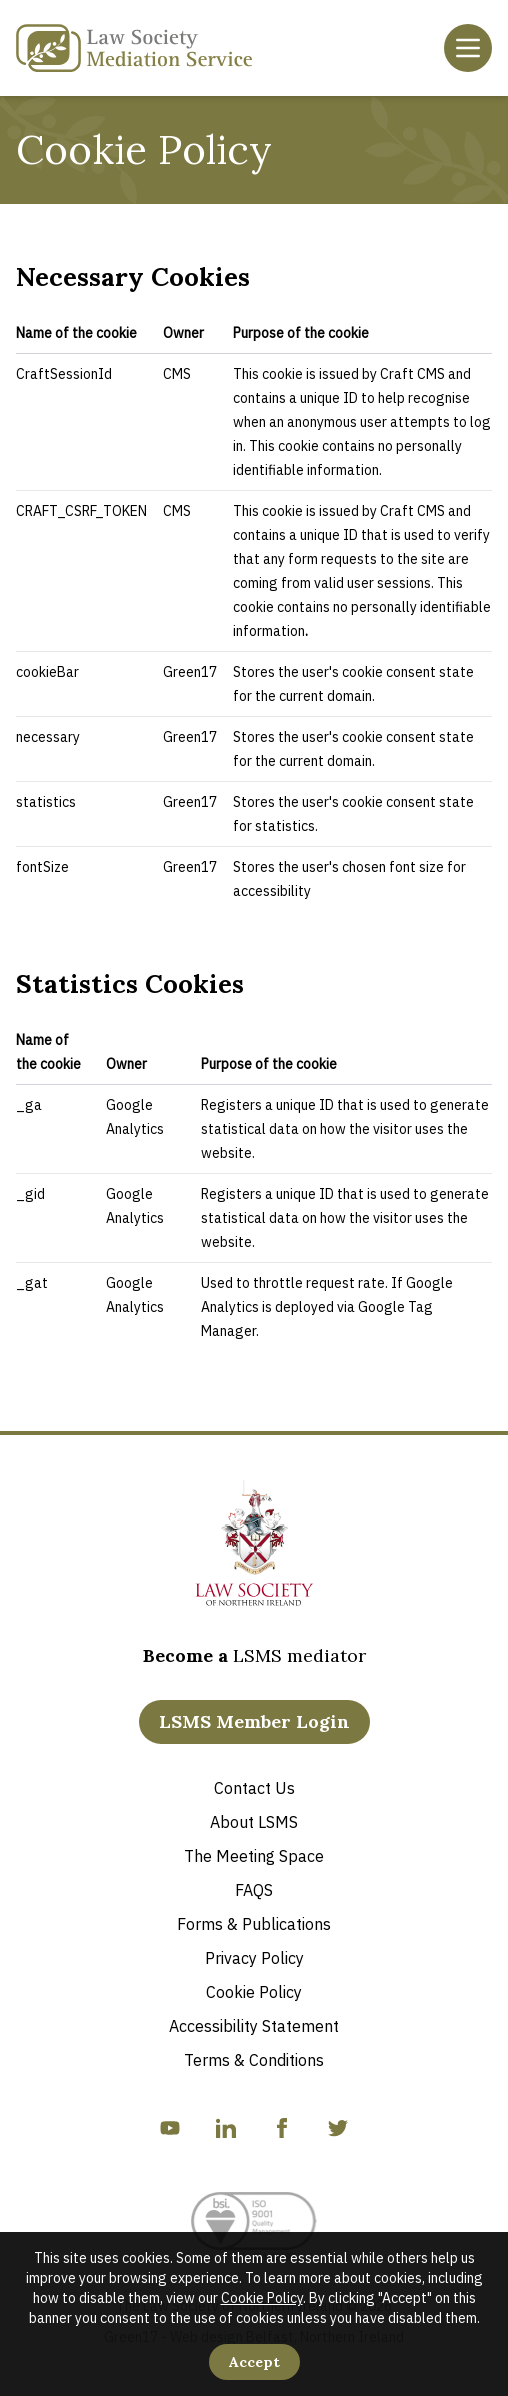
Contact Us (254, 1788)
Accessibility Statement (254, 2026)
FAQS (254, 1890)
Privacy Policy (254, 1958)
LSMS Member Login (254, 1721)
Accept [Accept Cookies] (254, 2362)
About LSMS (254, 1822)
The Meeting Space (254, 1856)
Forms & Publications (254, 1924)
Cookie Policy (262, 2298)
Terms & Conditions (254, 2060)
